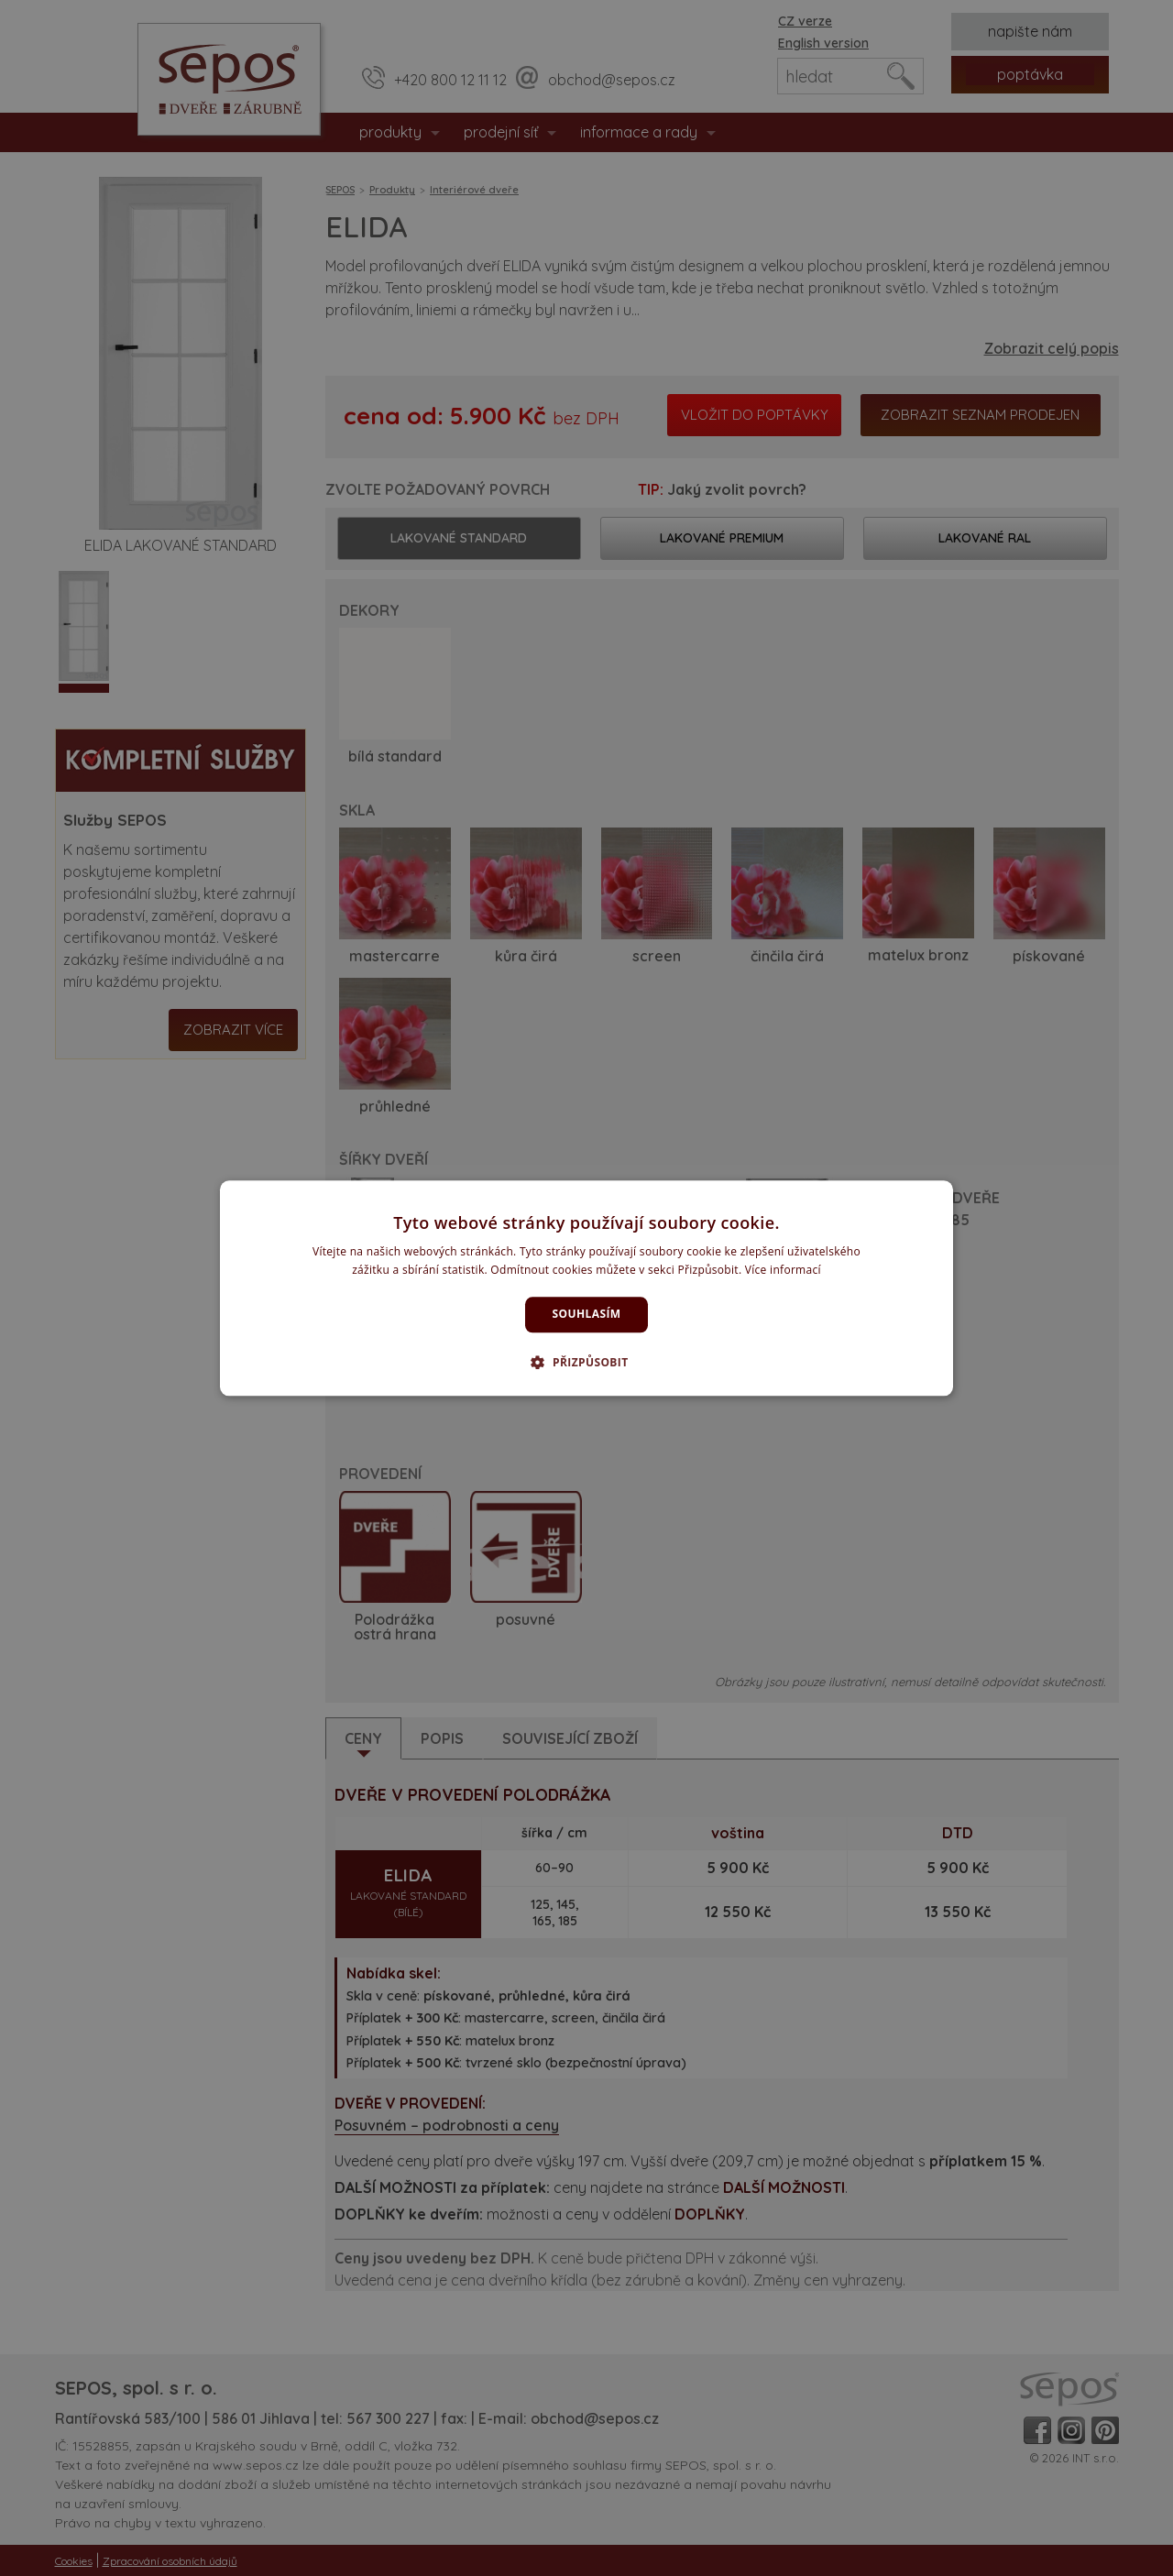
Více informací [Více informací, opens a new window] (783, 1269)
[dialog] (586, 1288)
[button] (586, 1362)
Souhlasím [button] (587, 1314)
